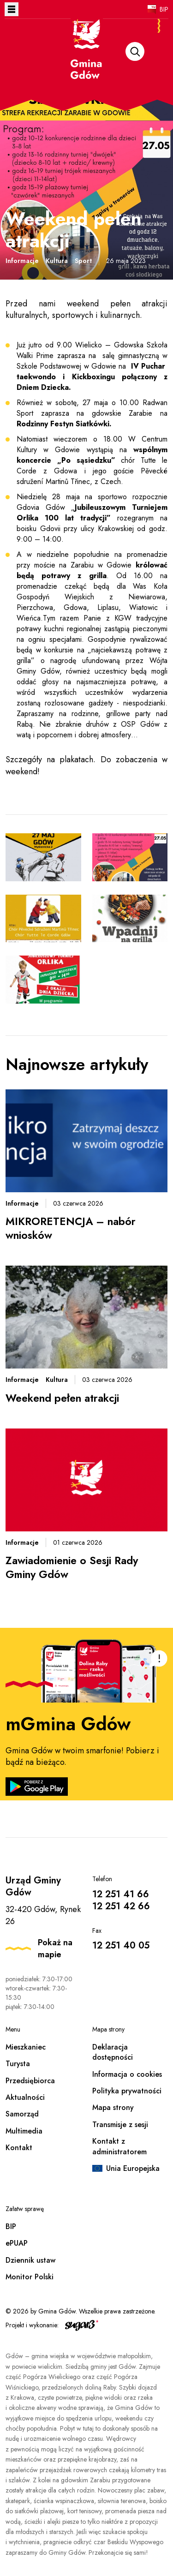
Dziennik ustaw (30, 2260)
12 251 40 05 (120, 1945)
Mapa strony (113, 2107)
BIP (164, 9)
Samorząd (22, 2114)
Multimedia (24, 2131)
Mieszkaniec (26, 2047)
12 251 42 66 (121, 1906)
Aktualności (25, 2097)
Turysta (18, 2063)
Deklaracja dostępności (112, 2052)
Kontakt (19, 2147)
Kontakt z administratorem (119, 2146)
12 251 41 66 (120, 1894)
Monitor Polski (30, 2276)
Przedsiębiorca (30, 2080)
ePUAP (17, 2243)
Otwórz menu (11, 9)
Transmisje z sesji (120, 2124)
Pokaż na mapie (55, 1948)
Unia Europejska (133, 2168)
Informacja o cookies (127, 2074)
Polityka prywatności (126, 2091)
